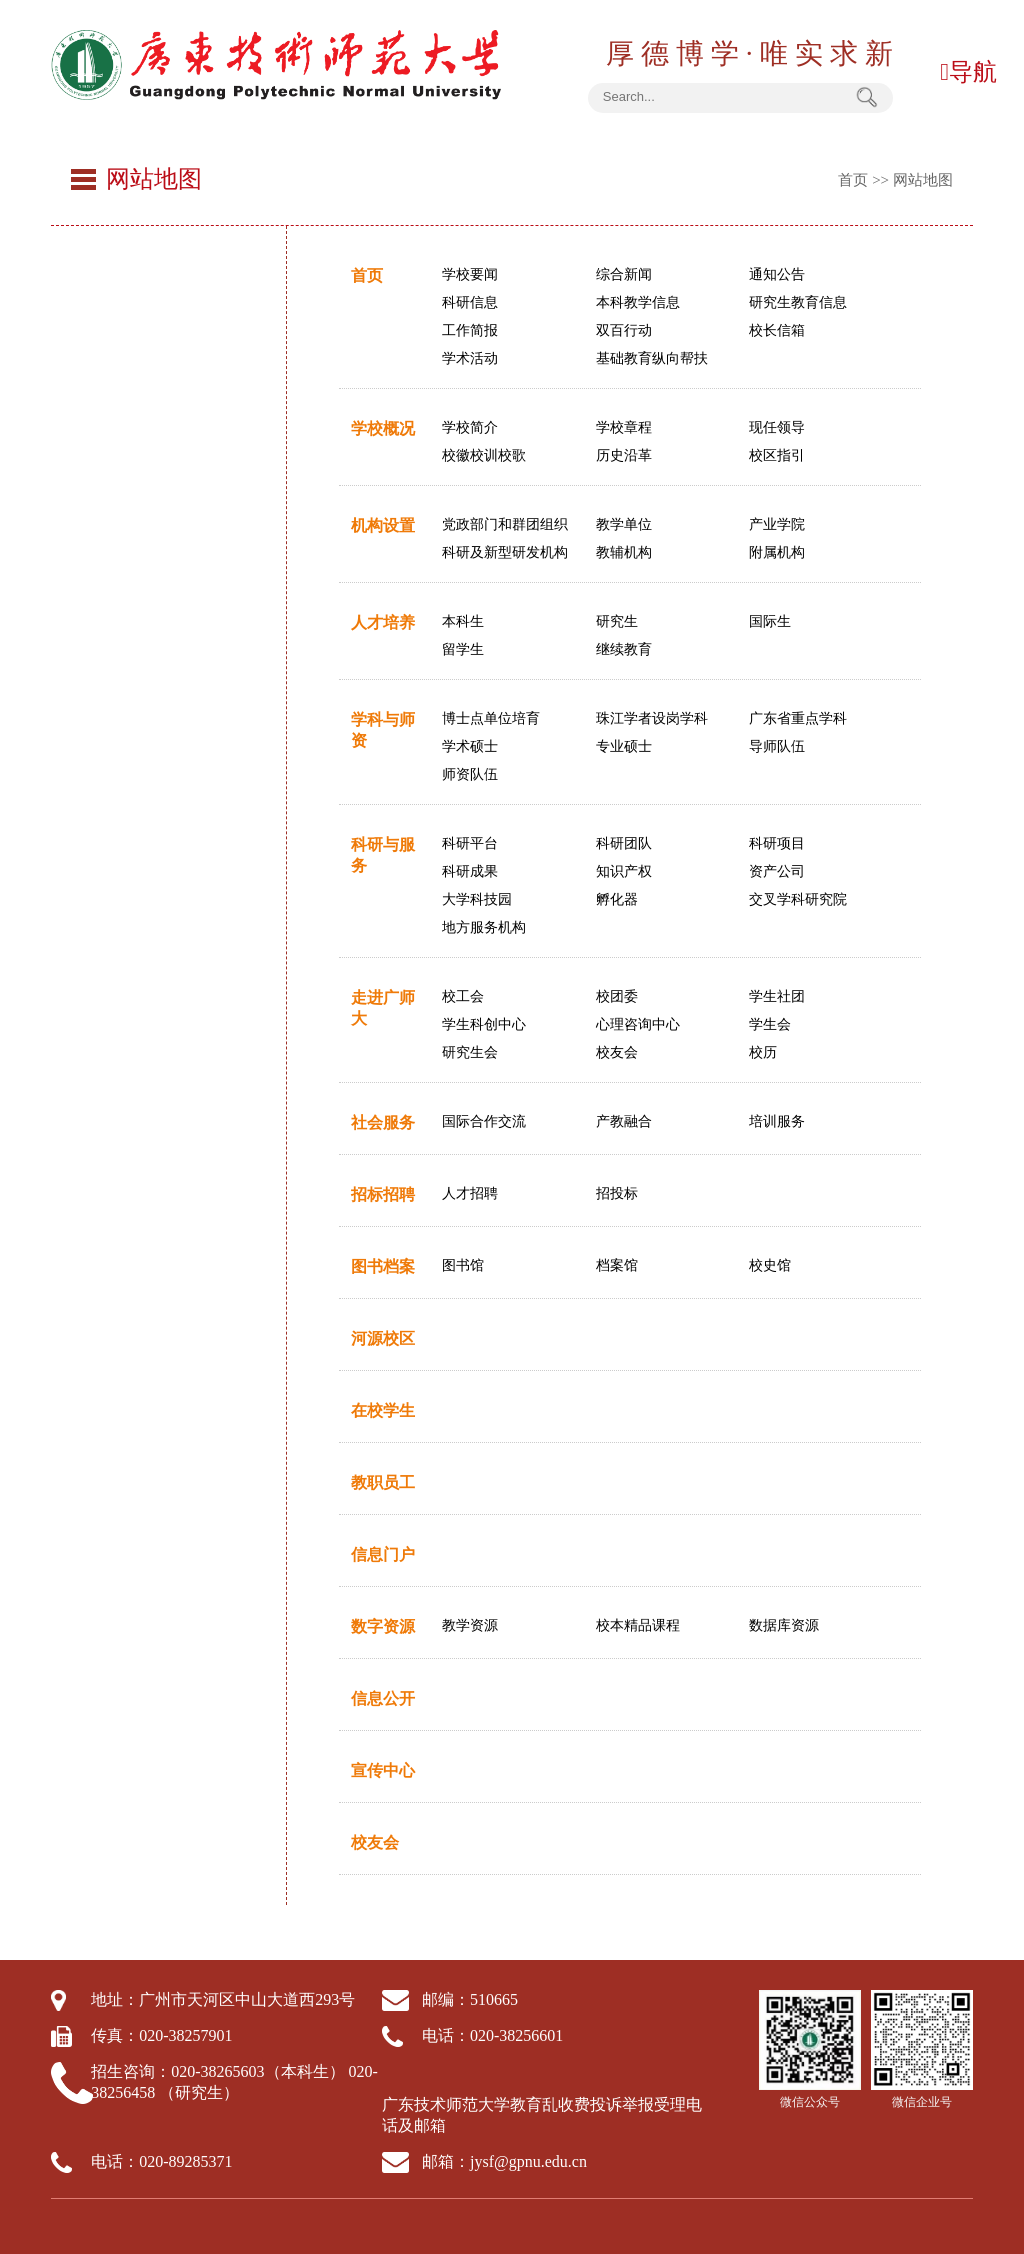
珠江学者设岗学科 (652, 718)
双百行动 (624, 330)
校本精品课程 (638, 1625)
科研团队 (624, 843)
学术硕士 (470, 746)
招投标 (617, 1193)
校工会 (463, 996)
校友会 (617, 1052)
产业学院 (777, 524)
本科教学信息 (638, 302)
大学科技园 (477, 899)
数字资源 (383, 1626)
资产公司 (777, 871)
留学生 (463, 649)
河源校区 (383, 1338)
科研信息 (470, 302)
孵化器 (617, 899)
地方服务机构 (484, 927)
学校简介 (470, 427)
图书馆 (463, 1265)
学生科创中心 (484, 1024)
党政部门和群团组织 (505, 524)
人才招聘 (470, 1193)
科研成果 (470, 871)
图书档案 (383, 1266)
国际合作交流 (484, 1121)
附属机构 (777, 552)
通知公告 (777, 274)
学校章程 (624, 427)
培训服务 (777, 1121)
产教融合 (624, 1121)
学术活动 (470, 358)
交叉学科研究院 (798, 899)
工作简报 (470, 330)
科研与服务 (383, 855)
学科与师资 (383, 730)
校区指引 (777, 455)
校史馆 (770, 1265)
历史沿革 (624, 455)
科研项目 (777, 843)
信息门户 (383, 1554)
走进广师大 (383, 1008)
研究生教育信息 (798, 302)
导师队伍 (777, 746)
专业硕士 (624, 746)
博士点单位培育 (491, 718)
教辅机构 (624, 552)
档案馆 (617, 1265)
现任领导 (777, 427)
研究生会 (470, 1052)
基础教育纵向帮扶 (652, 358)
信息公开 (383, 1698)
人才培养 (383, 622)
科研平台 (470, 843)
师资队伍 (470, 774)
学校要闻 (470, 274)
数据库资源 (784, 1625)
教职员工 (383, 1482)
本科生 (463, 621)
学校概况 (383, 428)
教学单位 (624, 524)
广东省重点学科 (798, 718)
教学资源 (470, 1625)
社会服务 (383, 1122)
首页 (853, 180)
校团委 (617, 996)
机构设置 (383, 525)
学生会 (770, 1024)
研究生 (617, 621)
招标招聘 (383, 1194)
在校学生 (383, 1410)
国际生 (770, 621)
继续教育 (624, 649)
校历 (763, 1052)
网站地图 (923, 180)
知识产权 (624, 871)
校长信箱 (777, 330)
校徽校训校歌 (484, 455)
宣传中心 (383, 1770)
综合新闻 (624, 274)
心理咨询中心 (638, 1024)
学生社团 (777, 996)
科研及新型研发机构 (505, 552)
